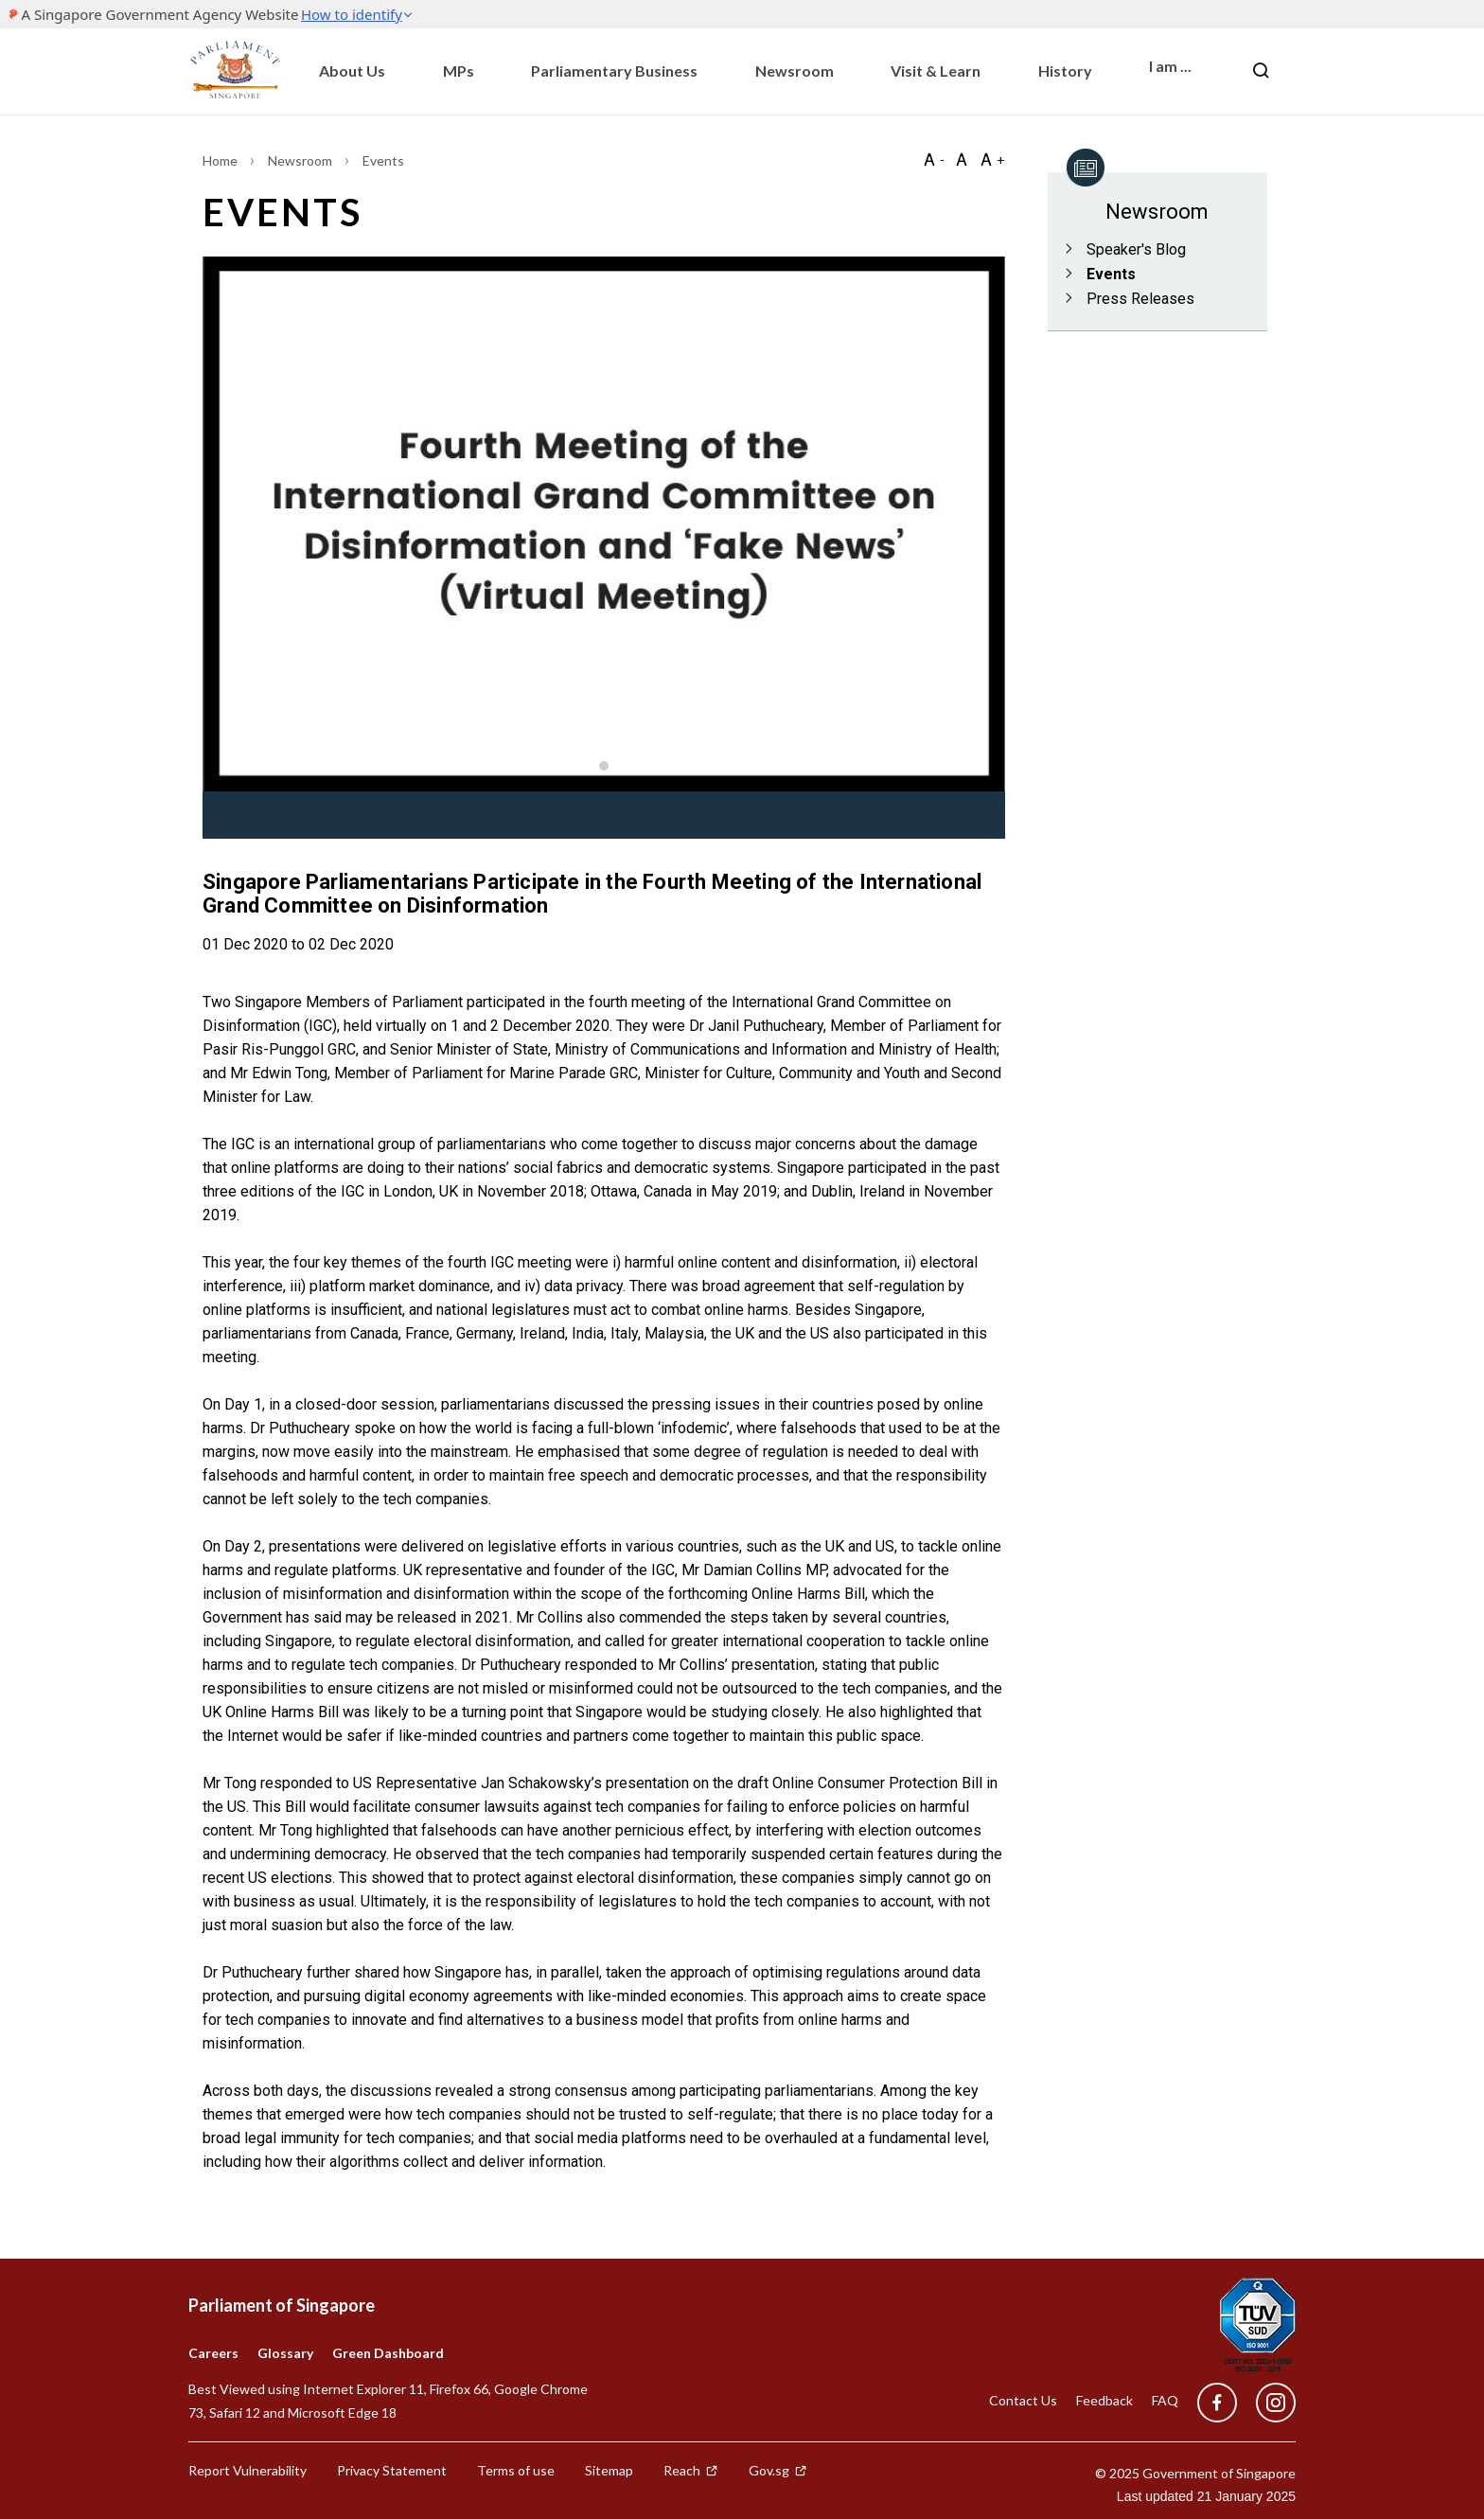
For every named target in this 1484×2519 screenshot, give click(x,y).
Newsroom (794, 71)
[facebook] (1217, 2403)
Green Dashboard (388, 2353)
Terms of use (516, 2470)
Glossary (285, 2353)
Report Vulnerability (247, 2470)
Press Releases (1140, 299)
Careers (213, 2353)
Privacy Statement (392, 2470)
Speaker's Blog (1136, 249)
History (1065, 71)
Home (221, 160)
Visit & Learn (935, 71)
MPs (458, 71)
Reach (690, 2470)
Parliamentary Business (614, 71)
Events (1111, 274)
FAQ (1165, 2400)
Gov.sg (778, 2470)
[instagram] (1266, 2403)
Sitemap (609, 2470)
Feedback (1104, 2400)
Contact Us (1023, 2400)
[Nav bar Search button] (1260, 71)
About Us (352, 71)
